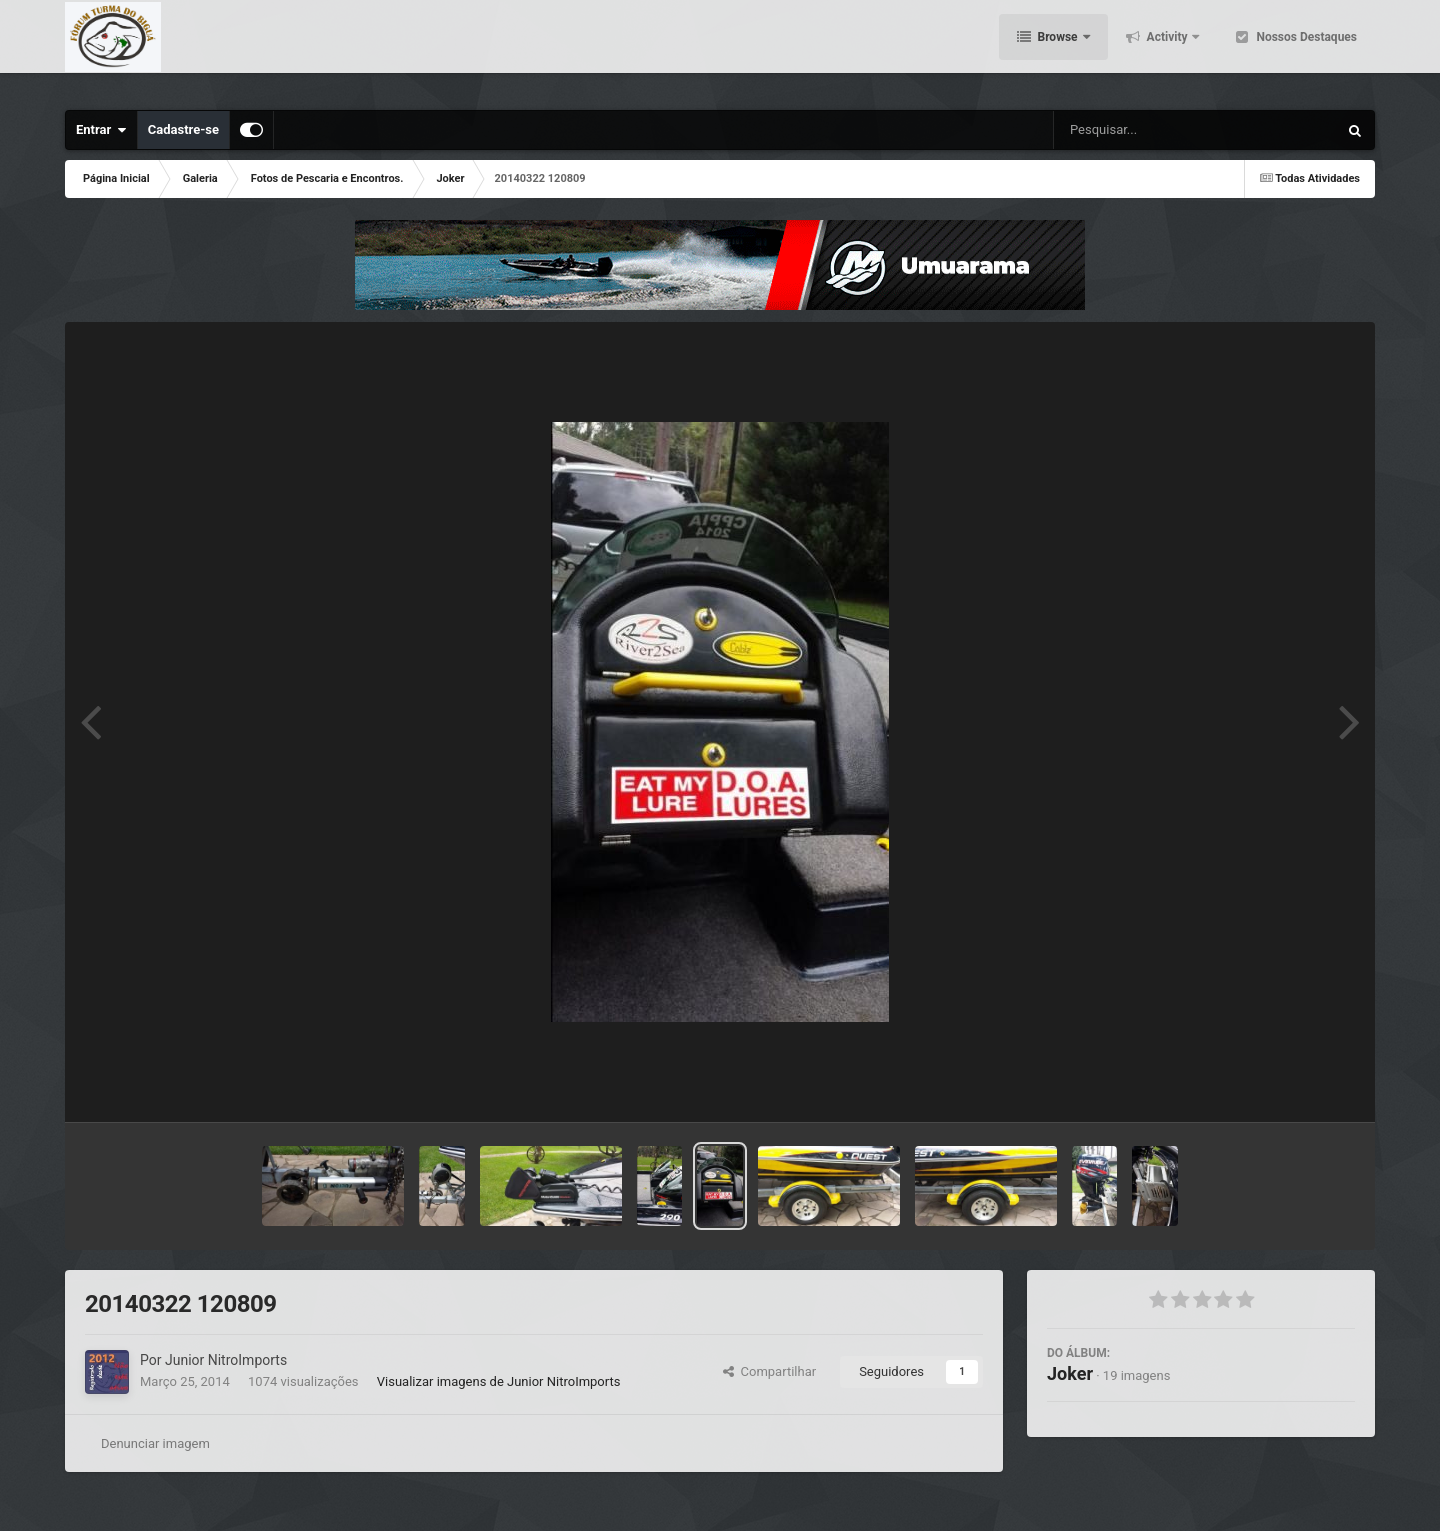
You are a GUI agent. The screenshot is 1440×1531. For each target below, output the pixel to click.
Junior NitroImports (226, 1360)
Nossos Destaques (1305, 50)
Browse (1058, 50)
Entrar (101, 130)
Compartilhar (769, 1371)
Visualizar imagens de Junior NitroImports (499, 1381)
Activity (1167, 50)
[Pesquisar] (1124, 130)
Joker (1070, 1373)
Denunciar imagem (155, 1443)
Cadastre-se (183, 129)
